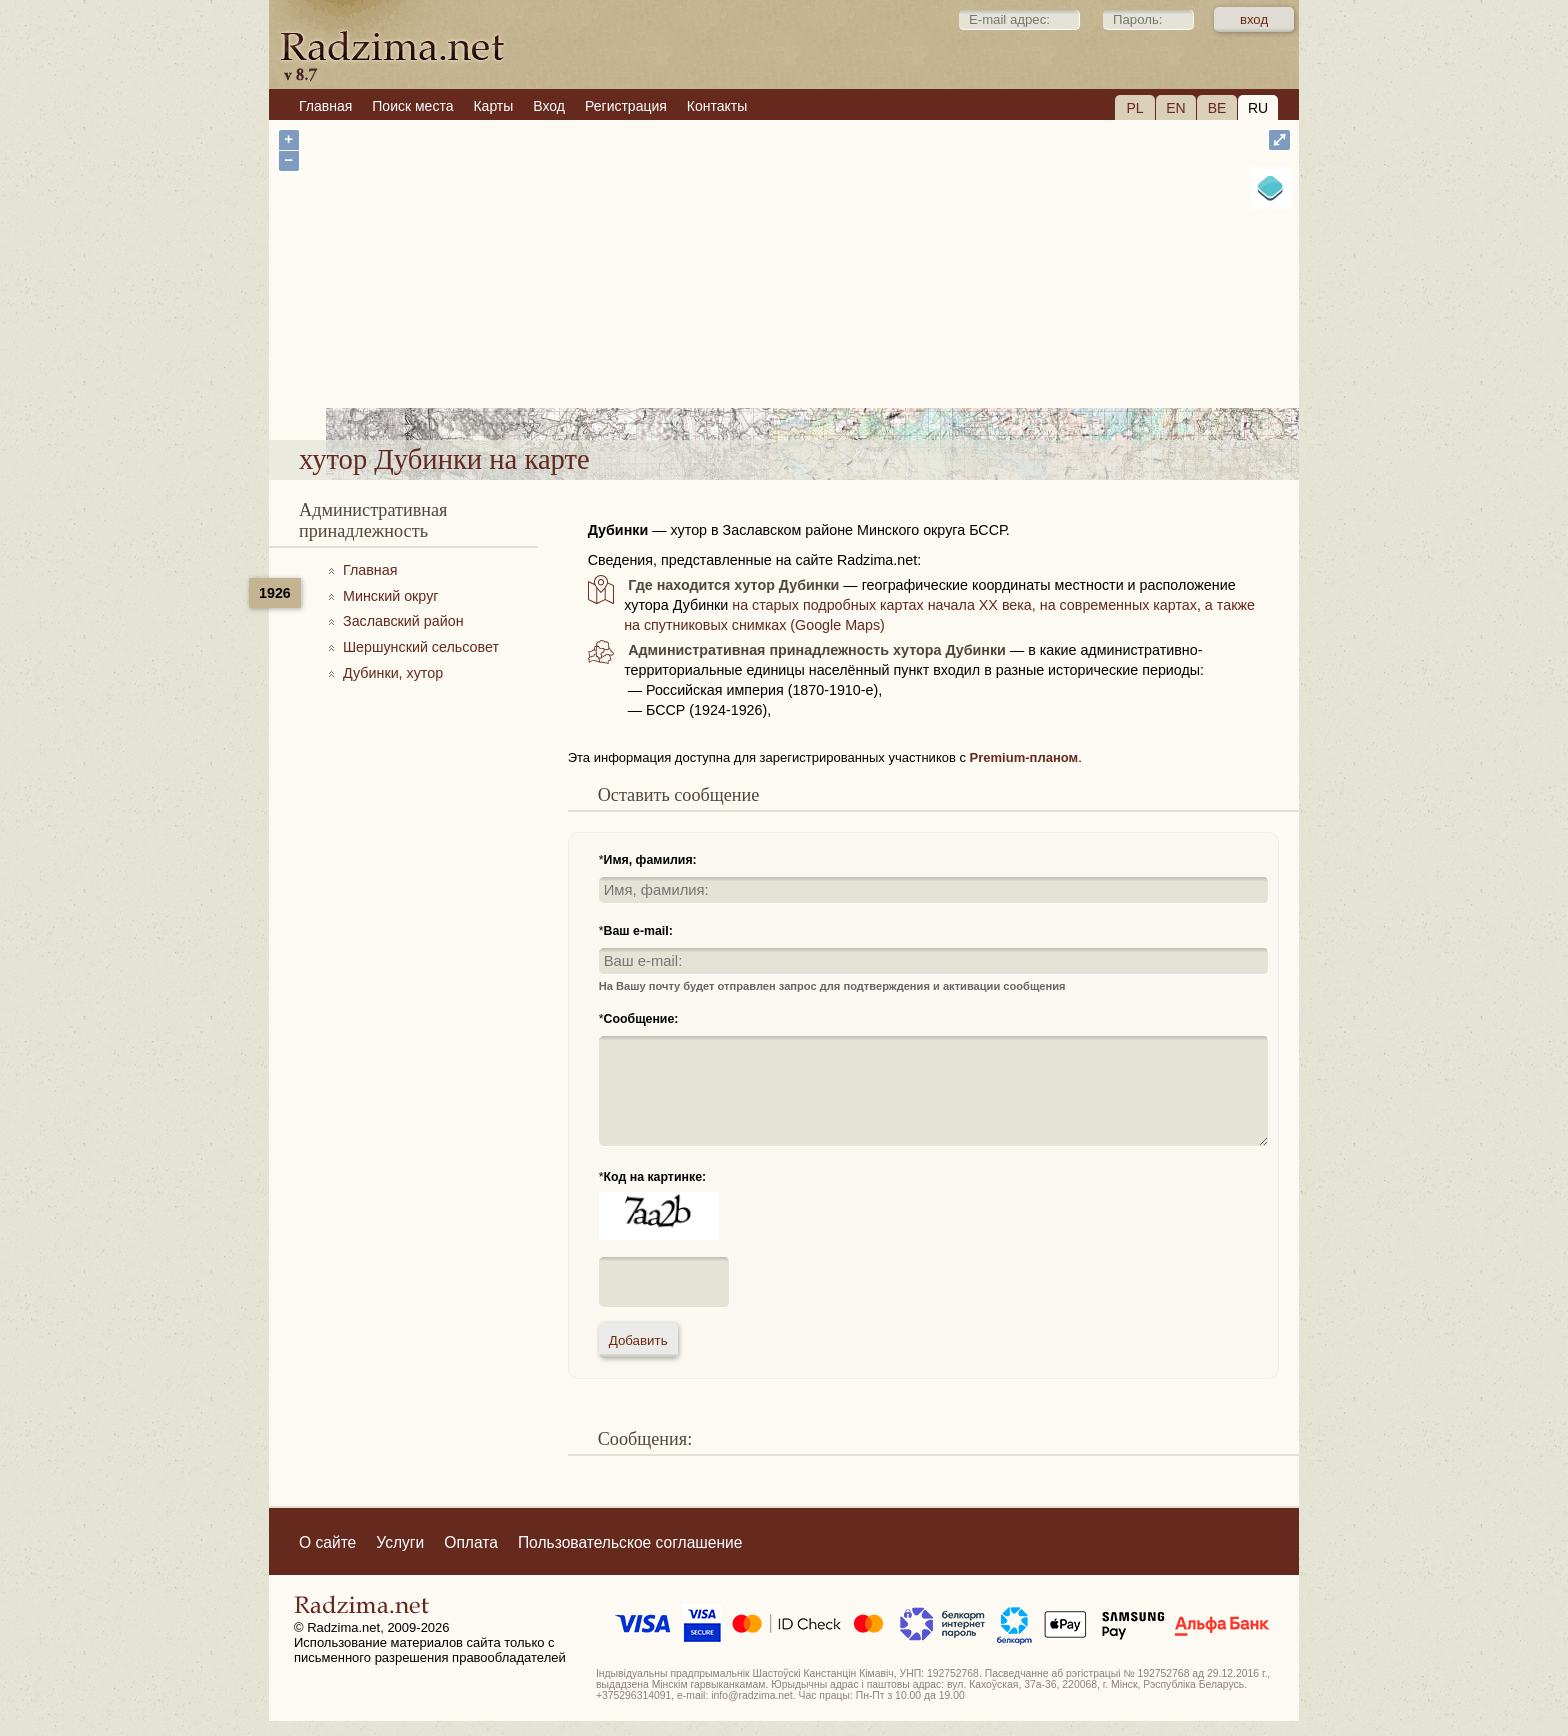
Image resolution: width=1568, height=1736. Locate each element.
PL (1134, 108)
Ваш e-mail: (638, 931)
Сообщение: (641, 1019)
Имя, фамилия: (650, 860)
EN (1175, 108)
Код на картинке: (655, 1177)
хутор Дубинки (852, 388)
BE (1217, 108)
